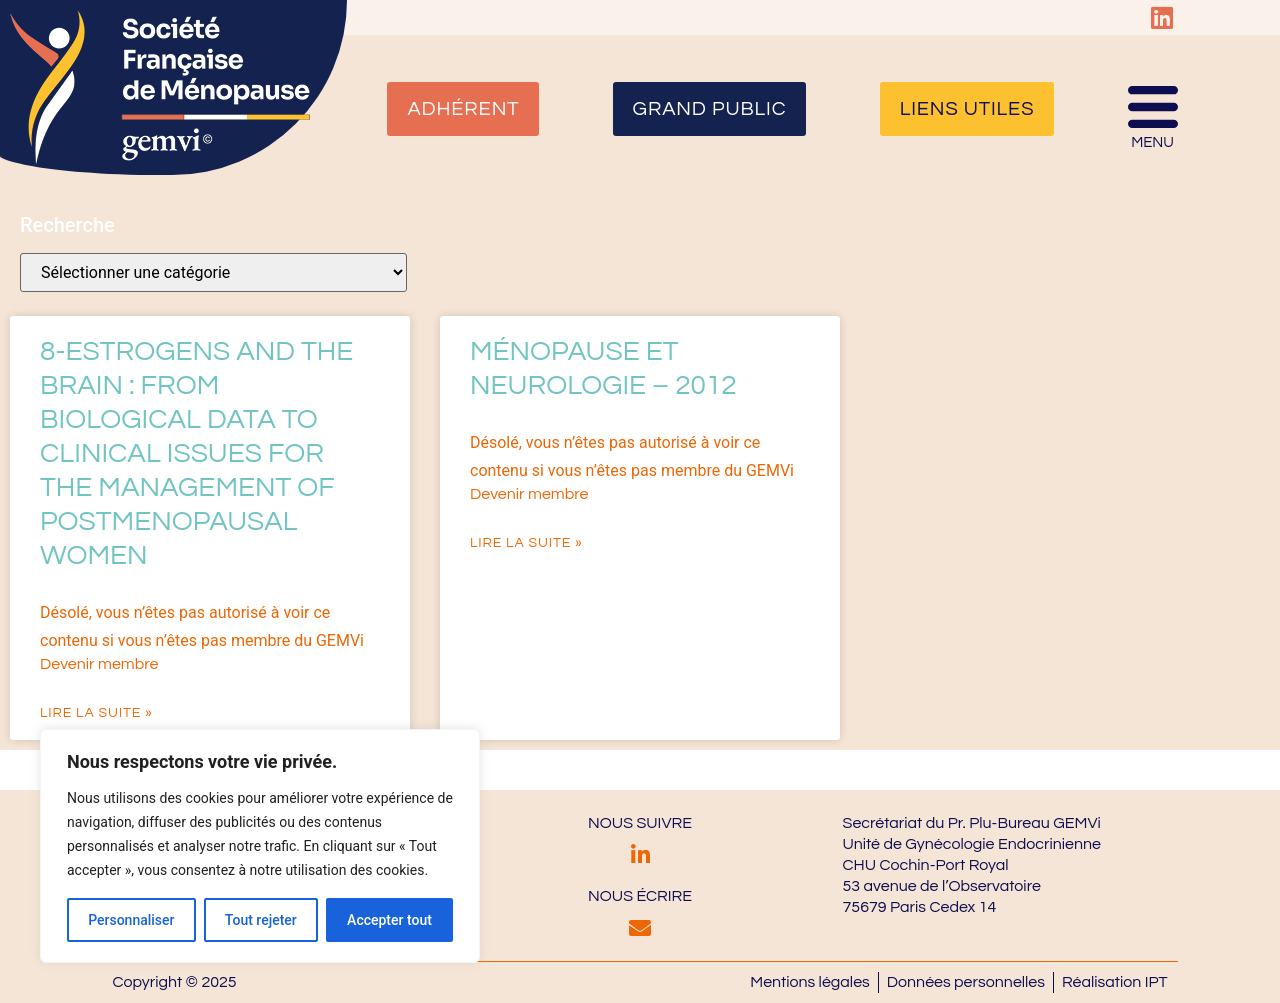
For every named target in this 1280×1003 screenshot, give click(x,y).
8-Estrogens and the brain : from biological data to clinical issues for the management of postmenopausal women (196, 453)
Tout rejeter (261, 920)
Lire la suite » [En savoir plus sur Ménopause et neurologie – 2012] (526, 543)
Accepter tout (389, 920)
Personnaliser (131, 920)
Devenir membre (99, 664)
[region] (260, 846)
